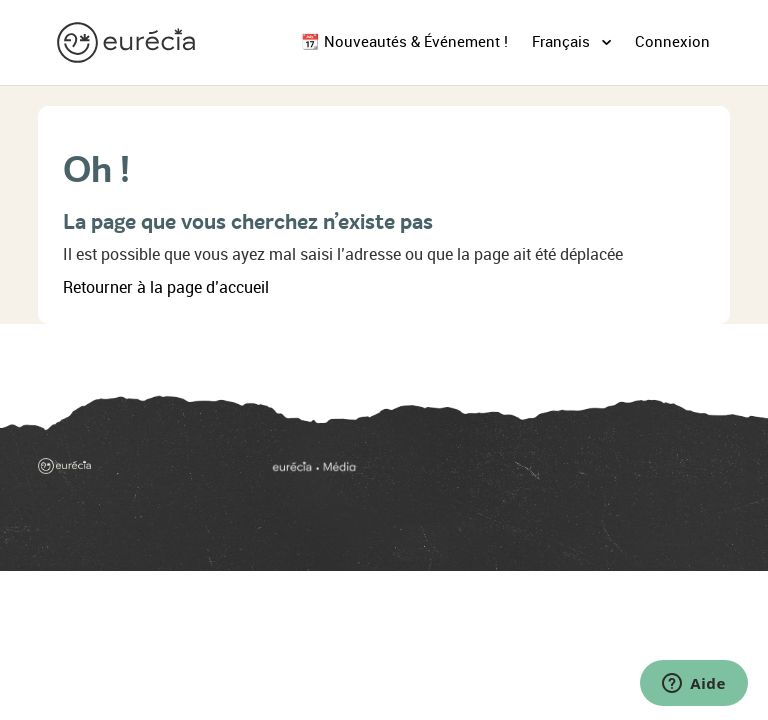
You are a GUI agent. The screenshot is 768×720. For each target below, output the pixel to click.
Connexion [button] (672, 42)
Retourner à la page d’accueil (166, 287)
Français (563, 42)
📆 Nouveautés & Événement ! (404, 42)
